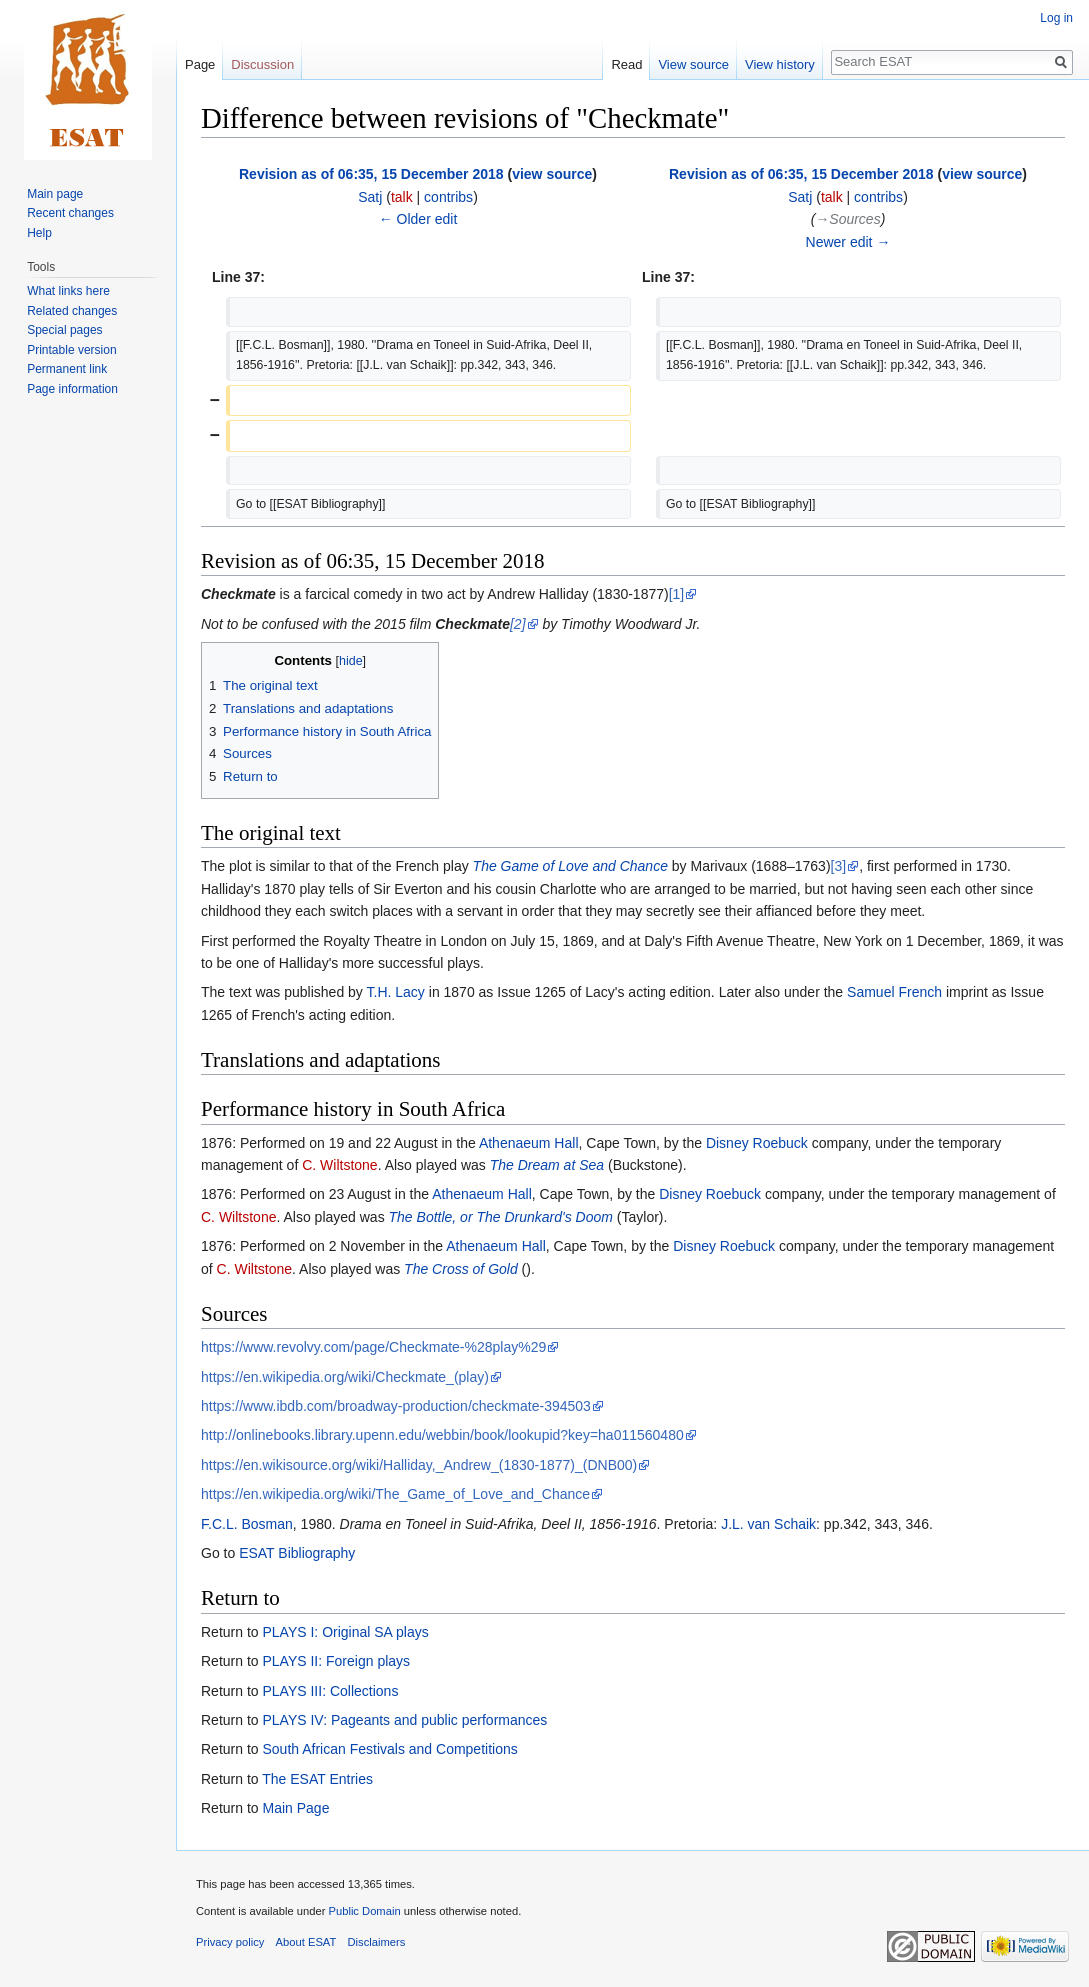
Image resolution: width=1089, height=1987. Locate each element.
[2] (518, 624)
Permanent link (67, 369)
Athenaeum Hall (529, 1143)
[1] (677, 594)
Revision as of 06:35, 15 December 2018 (371, 174)
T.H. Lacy (396, 992)
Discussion (262, 64)
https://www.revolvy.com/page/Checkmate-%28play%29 (373, 1347)
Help (39, 233)
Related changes (72, 311)
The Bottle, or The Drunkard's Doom (501, 1217)
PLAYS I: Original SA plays (345, 1632)
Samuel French (894, 992)
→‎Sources (847, 219)
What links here (68, 291)
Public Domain (364, 1911)
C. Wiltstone (339, 1165)
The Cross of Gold (461, 1269)
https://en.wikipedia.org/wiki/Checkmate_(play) (345, 1377)
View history (780, 64)
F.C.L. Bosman (247, 1524)
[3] (839, 866)
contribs (448, 197)
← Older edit (418, 219)
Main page (55, 194)
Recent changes (70, 213)
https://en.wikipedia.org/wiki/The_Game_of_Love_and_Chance (395, 1494)
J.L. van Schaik (768, 1524)
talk (402, 197)
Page (200, 64)
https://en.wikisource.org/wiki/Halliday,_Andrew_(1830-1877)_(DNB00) (419, 1465)
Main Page (295, 1808)
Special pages (64, 330)
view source (552, 174)
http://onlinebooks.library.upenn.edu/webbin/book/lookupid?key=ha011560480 (442, 1435)
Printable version (71, 350)
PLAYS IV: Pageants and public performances (404, 1720)
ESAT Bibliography (297, 1553)
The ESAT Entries (317, 1779)
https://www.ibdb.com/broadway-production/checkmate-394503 (396, 1406)
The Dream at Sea (547, 1165)
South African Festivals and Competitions (389, 1749)
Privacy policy (230, 1942)
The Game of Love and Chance (570, 866)
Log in (1056, 18)
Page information (72, 389)
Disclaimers (377, 1942)
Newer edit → (848, 242)
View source (693, 64)
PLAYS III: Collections (330, 1691)
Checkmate (238, 594)
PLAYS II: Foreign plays (336, 1661)
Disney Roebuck (757, 1143)
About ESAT (306, 1942)
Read (626, 64)
